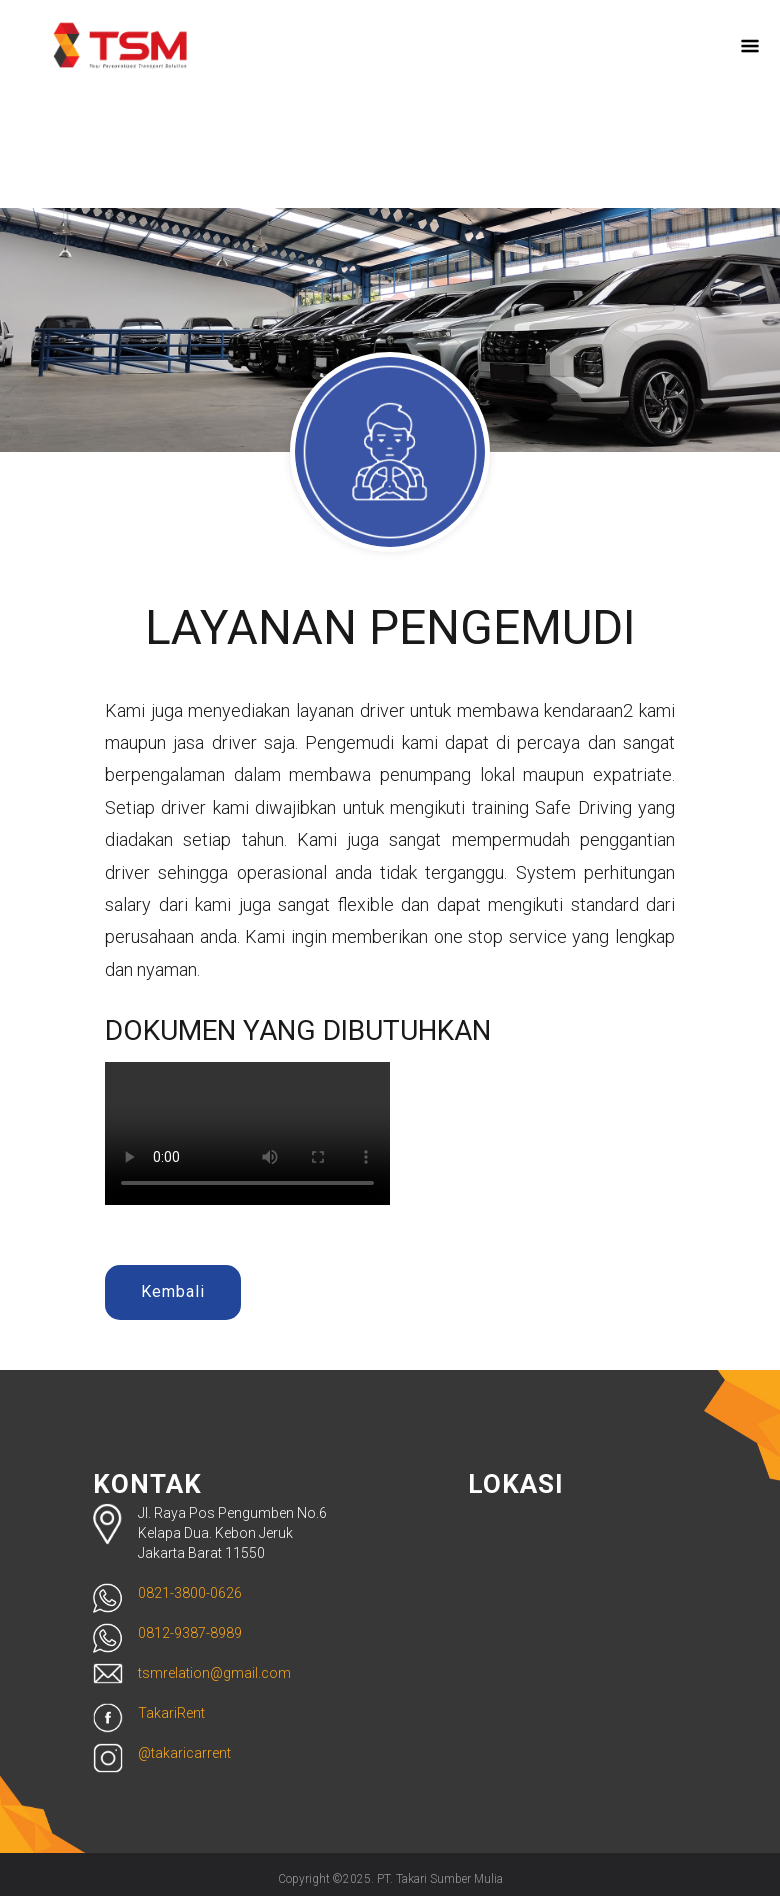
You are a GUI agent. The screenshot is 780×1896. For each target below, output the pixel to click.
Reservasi (633, 53)
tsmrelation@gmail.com (214, 1673)
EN (380, 119)
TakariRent (171, 1713)
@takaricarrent (184, 1753)
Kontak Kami (293, 157)
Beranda (276, 53)
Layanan (526, 53)
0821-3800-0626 (190, 1593)
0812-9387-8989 (190, 1633)
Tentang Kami (401, 53)
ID (408, 119)
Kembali (173, 1291)
